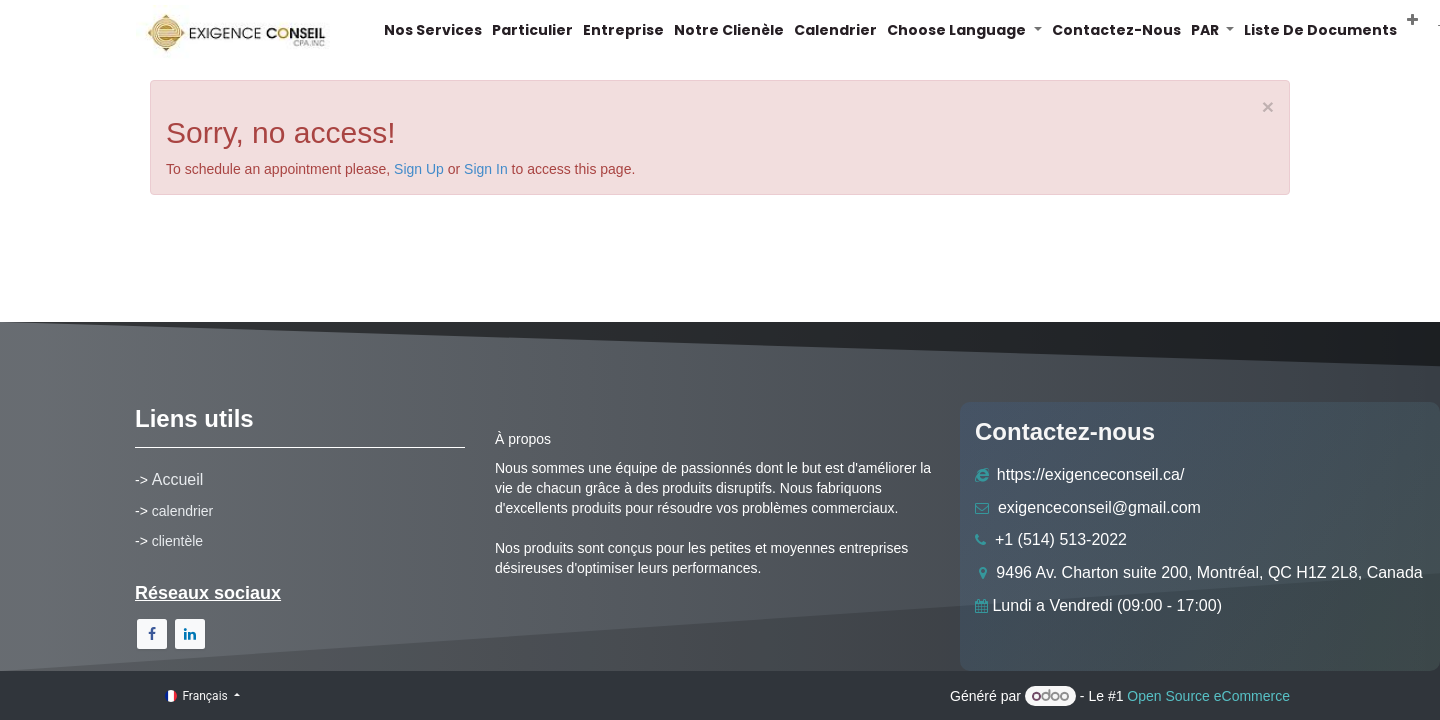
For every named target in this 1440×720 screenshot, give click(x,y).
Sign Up (419, 169)
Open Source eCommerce (1208, 696)
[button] (1426, 20)
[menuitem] (447, 30)
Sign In (486, 169)
